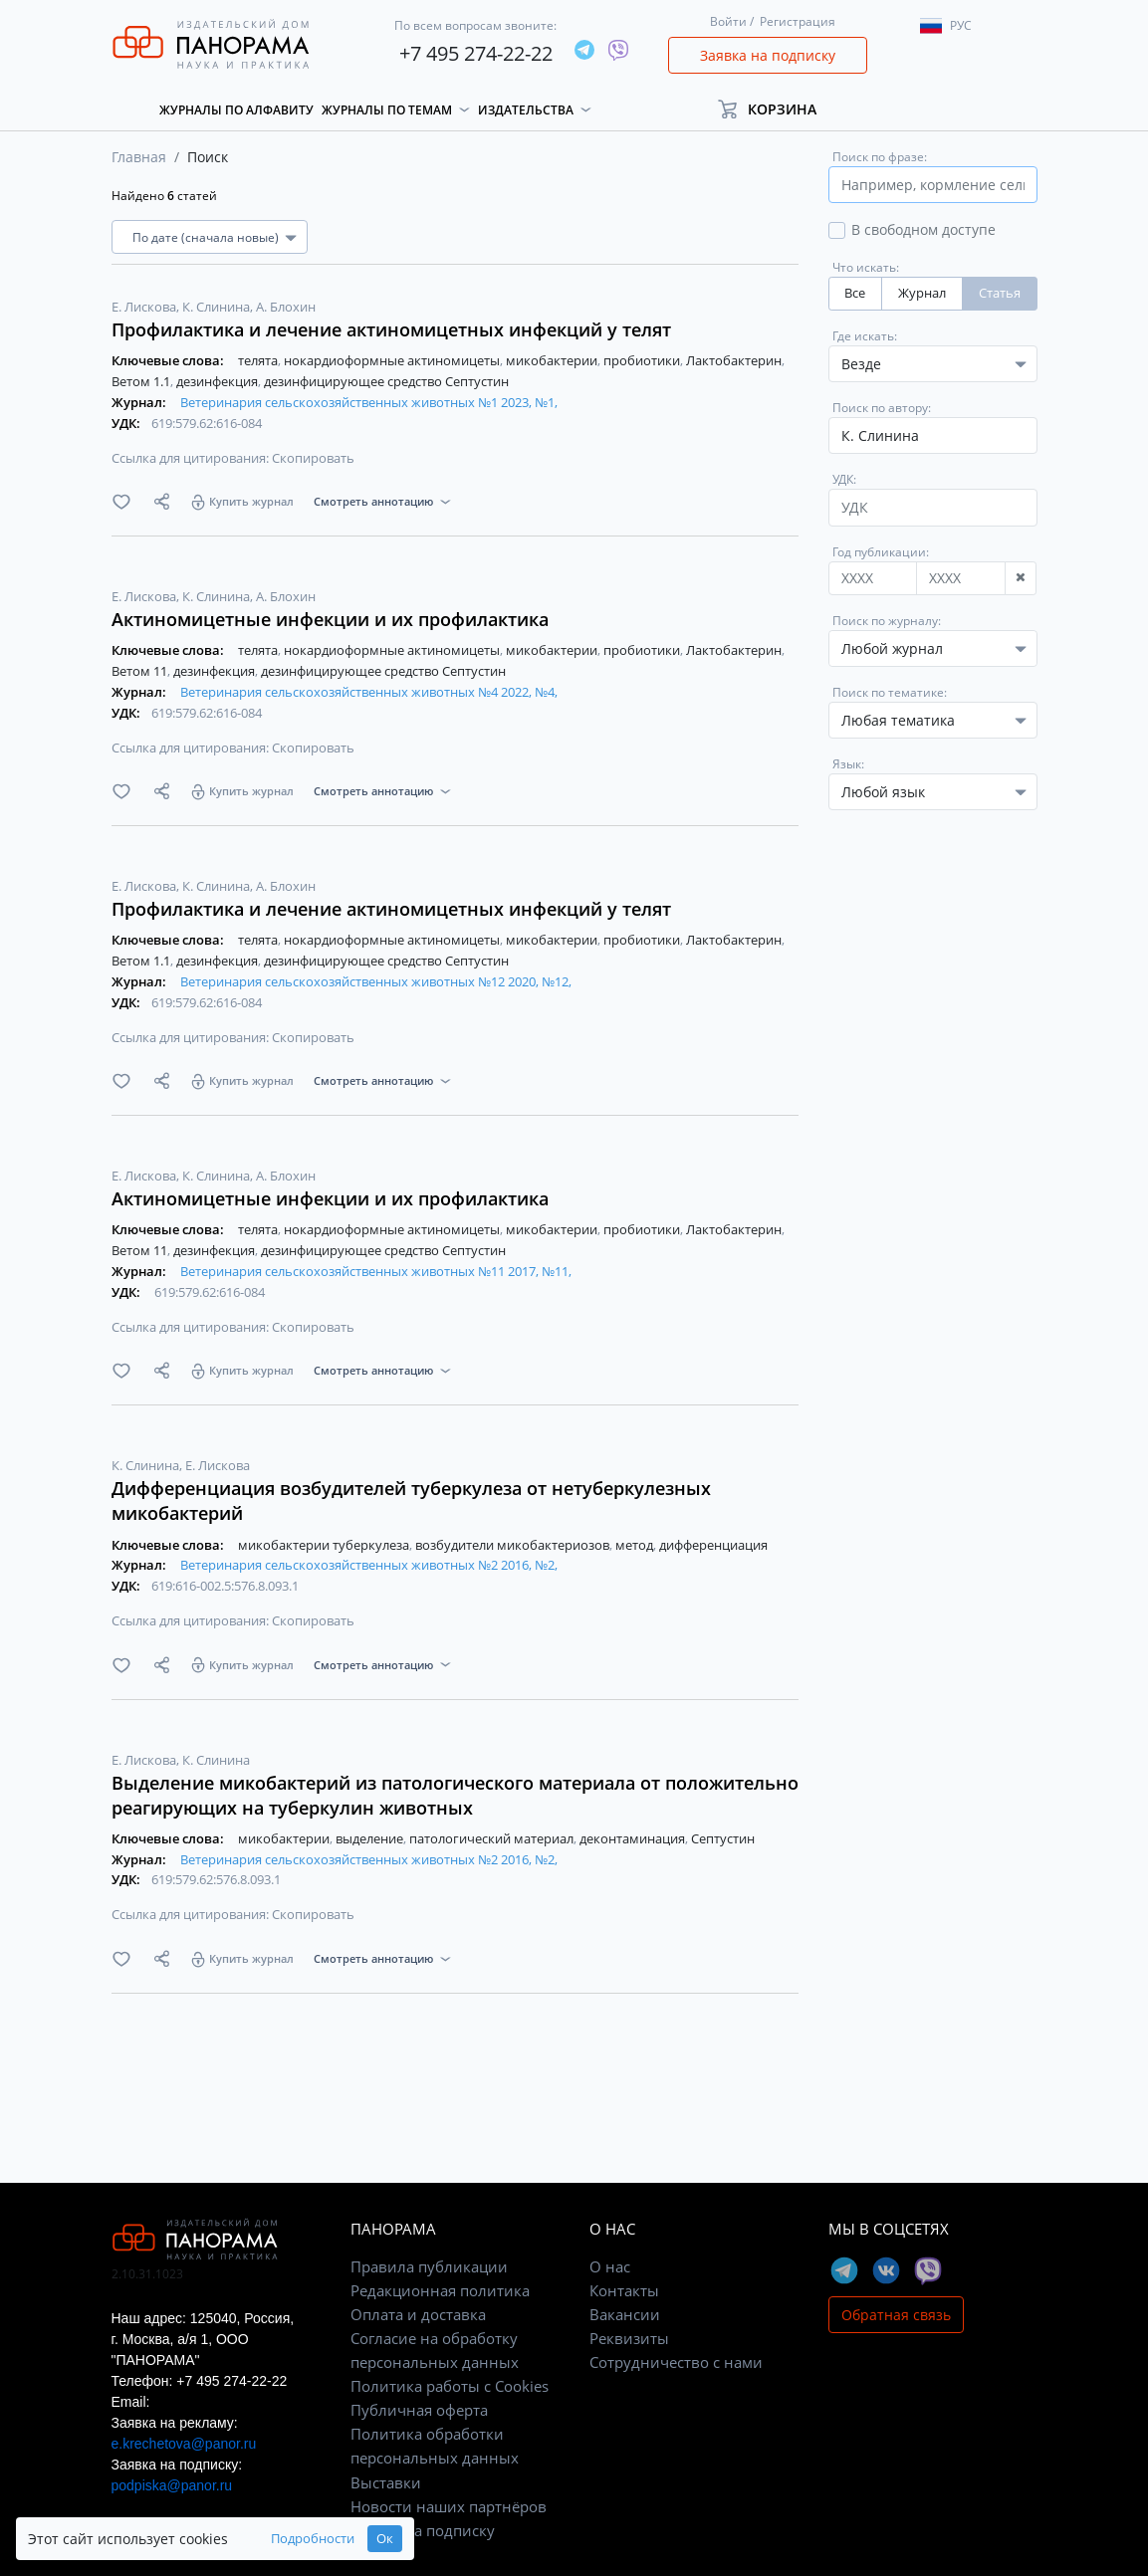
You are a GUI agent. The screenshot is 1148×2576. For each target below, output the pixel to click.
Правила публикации (429, 2266)
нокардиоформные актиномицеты (393, 360)
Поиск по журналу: (886, 620)
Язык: (848, 763)
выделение (371, 1838)
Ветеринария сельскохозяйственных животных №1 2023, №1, (369, 402)
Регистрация (797, 21)
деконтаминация (633, 1838)
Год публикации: (880, 551)
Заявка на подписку (767, 55)
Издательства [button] (526, 110)
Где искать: (864, 335)
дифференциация (713, 1545)
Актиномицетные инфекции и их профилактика (330, 619)
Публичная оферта (419, 2410)
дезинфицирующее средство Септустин (386, 381)
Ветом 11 (141, 671)
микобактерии (553, 360)
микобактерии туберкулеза (325, 1545)
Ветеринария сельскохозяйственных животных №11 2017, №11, (376, 1271)
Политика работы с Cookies (449, 2386)
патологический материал (492, 1838)
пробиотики (643, 360)
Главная (139, 156)
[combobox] (932, 648)
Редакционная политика (440, 2290)
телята (259, 360)
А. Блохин (286, 307)
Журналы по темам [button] (387, 110)
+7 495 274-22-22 (476, 53)
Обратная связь (896, 2314)
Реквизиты (629, 2338)
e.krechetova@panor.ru (184, 2444)
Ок (384, 2538)
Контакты (624, 2290)
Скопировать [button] (313, 458)
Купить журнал (251, 501)
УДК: (844, 479)
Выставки (385, 2482)
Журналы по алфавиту (236, 110)
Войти (728, 21)
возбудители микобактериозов (513, 1545)
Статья (1000, 293)
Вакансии (624, 2314)
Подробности (312, 2538)
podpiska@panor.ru (172, 2485)
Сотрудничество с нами (676, 2362)
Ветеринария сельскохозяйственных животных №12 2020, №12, (376, 981)
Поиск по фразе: (879, 156)
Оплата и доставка (418, 2314)
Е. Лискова (145, 307)
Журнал (922, 293)
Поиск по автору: (881, 407)
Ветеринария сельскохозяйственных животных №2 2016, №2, (369, 1565)
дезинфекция (218, 381)
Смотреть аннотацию (373, 501)
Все (854, 293)
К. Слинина (217, 307)
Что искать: (865, 267)
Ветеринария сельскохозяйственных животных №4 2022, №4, (369, 692)
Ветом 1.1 (142, 381)
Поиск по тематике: (889, 692)
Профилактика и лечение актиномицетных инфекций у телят (391, 329)
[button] (776, 109)
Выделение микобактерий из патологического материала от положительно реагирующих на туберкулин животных (455, 1795)
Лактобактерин (735, 360)
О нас (609, 2266)
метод (635, 1545)
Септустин (723, 1838)
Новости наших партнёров (448, 2506)
